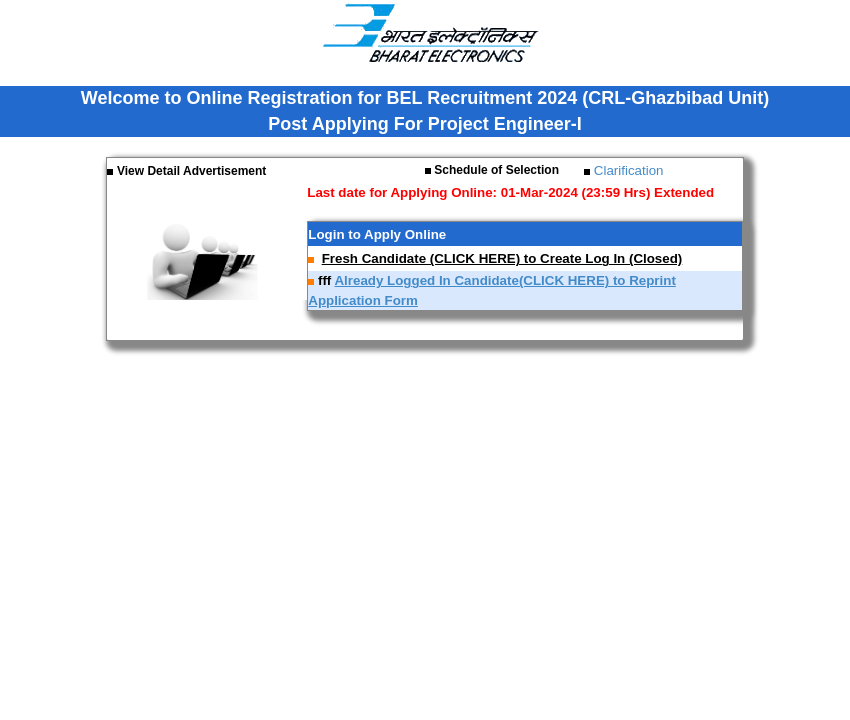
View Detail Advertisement (191, 171)
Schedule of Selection (495, 170)
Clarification (626, 170)
